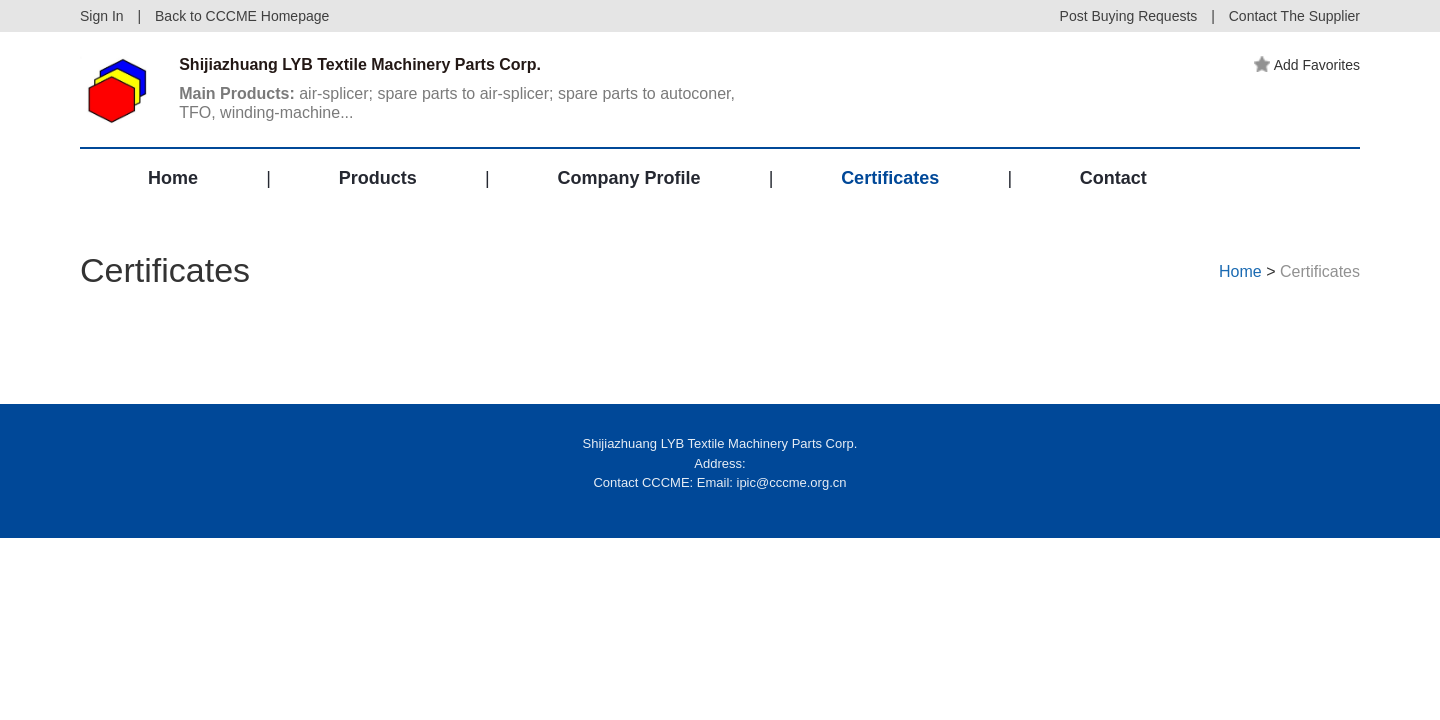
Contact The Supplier (1294, 16)
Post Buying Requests (1129, 16)
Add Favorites (1307, 65)
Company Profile (628, 178)
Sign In (102, 16)
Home (173, 178)
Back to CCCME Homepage (242, 16)
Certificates (890, 178)
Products (378, 178)
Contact (1113, 178)
